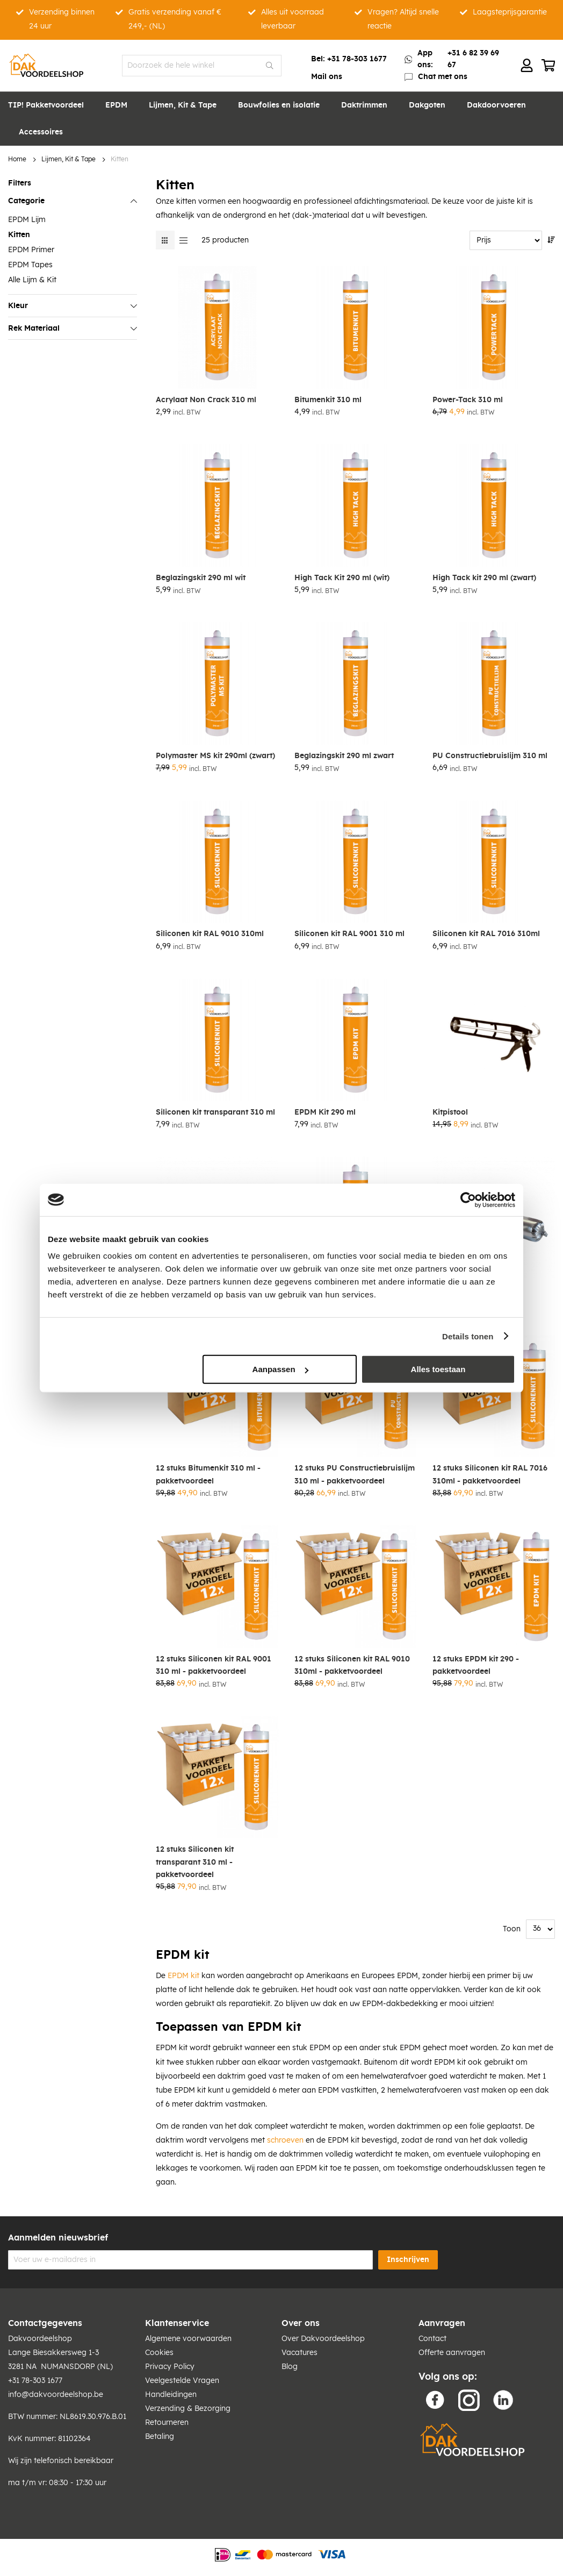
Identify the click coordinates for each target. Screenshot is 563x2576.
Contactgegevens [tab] (45, 2323)
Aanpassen (280, 1369)
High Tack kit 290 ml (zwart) (484, 578)
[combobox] (202, 65)
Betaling (159, 2437)
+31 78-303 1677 (357, 59)
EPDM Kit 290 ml (325, 1112)
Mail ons (326, 77)
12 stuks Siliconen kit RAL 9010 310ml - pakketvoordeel (352, 1665)
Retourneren (167, 2423)
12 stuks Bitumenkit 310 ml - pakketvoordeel (208, 1475)
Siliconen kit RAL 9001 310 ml (349, 934)
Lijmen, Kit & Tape (68, 159)
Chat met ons (442, 77)
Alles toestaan (438, 1369)
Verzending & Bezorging (187, 2409)
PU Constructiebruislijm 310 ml (489, 756)
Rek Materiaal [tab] (34, 328)
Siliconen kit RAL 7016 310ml (486, 934)
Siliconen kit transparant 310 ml (215, 1112)
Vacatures (299, 2353)
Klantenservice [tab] (177, 2323)
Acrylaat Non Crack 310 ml (206, 400)
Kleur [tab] (18, 306)
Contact (432, 2339)
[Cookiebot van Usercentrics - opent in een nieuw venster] (468, 1199)
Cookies (159, 2353)
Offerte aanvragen (451, 2353)
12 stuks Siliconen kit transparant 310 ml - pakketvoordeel (195, 1862)
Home (17, 159)
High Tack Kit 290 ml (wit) (341, 578)
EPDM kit (183, 1976)
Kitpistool (450, 1112)
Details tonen (467, 1335)
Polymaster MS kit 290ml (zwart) (215, 756)
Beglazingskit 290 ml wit (201, 578)
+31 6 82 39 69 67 (473, 59)
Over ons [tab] (301, 2323)
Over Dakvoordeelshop (323, 2339)
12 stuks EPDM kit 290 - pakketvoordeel (475, 1665)
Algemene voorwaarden (188, 2339)
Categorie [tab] (26, 201)
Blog (290, 2367)
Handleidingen (171, 2395)
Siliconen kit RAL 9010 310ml (210, 934)
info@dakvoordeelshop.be (55, 2395)
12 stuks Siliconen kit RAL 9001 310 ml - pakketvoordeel (213, 1665)
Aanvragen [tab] (441, 2323)
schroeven (285, 2140)
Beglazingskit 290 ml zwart (344, 756)
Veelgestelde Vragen (182, 2381)
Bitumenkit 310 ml (328, 400)
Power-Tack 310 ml (467, 400)
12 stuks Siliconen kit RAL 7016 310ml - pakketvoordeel (489, 1475)
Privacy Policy (169, 2367)
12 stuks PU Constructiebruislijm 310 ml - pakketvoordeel (354, 1475)
